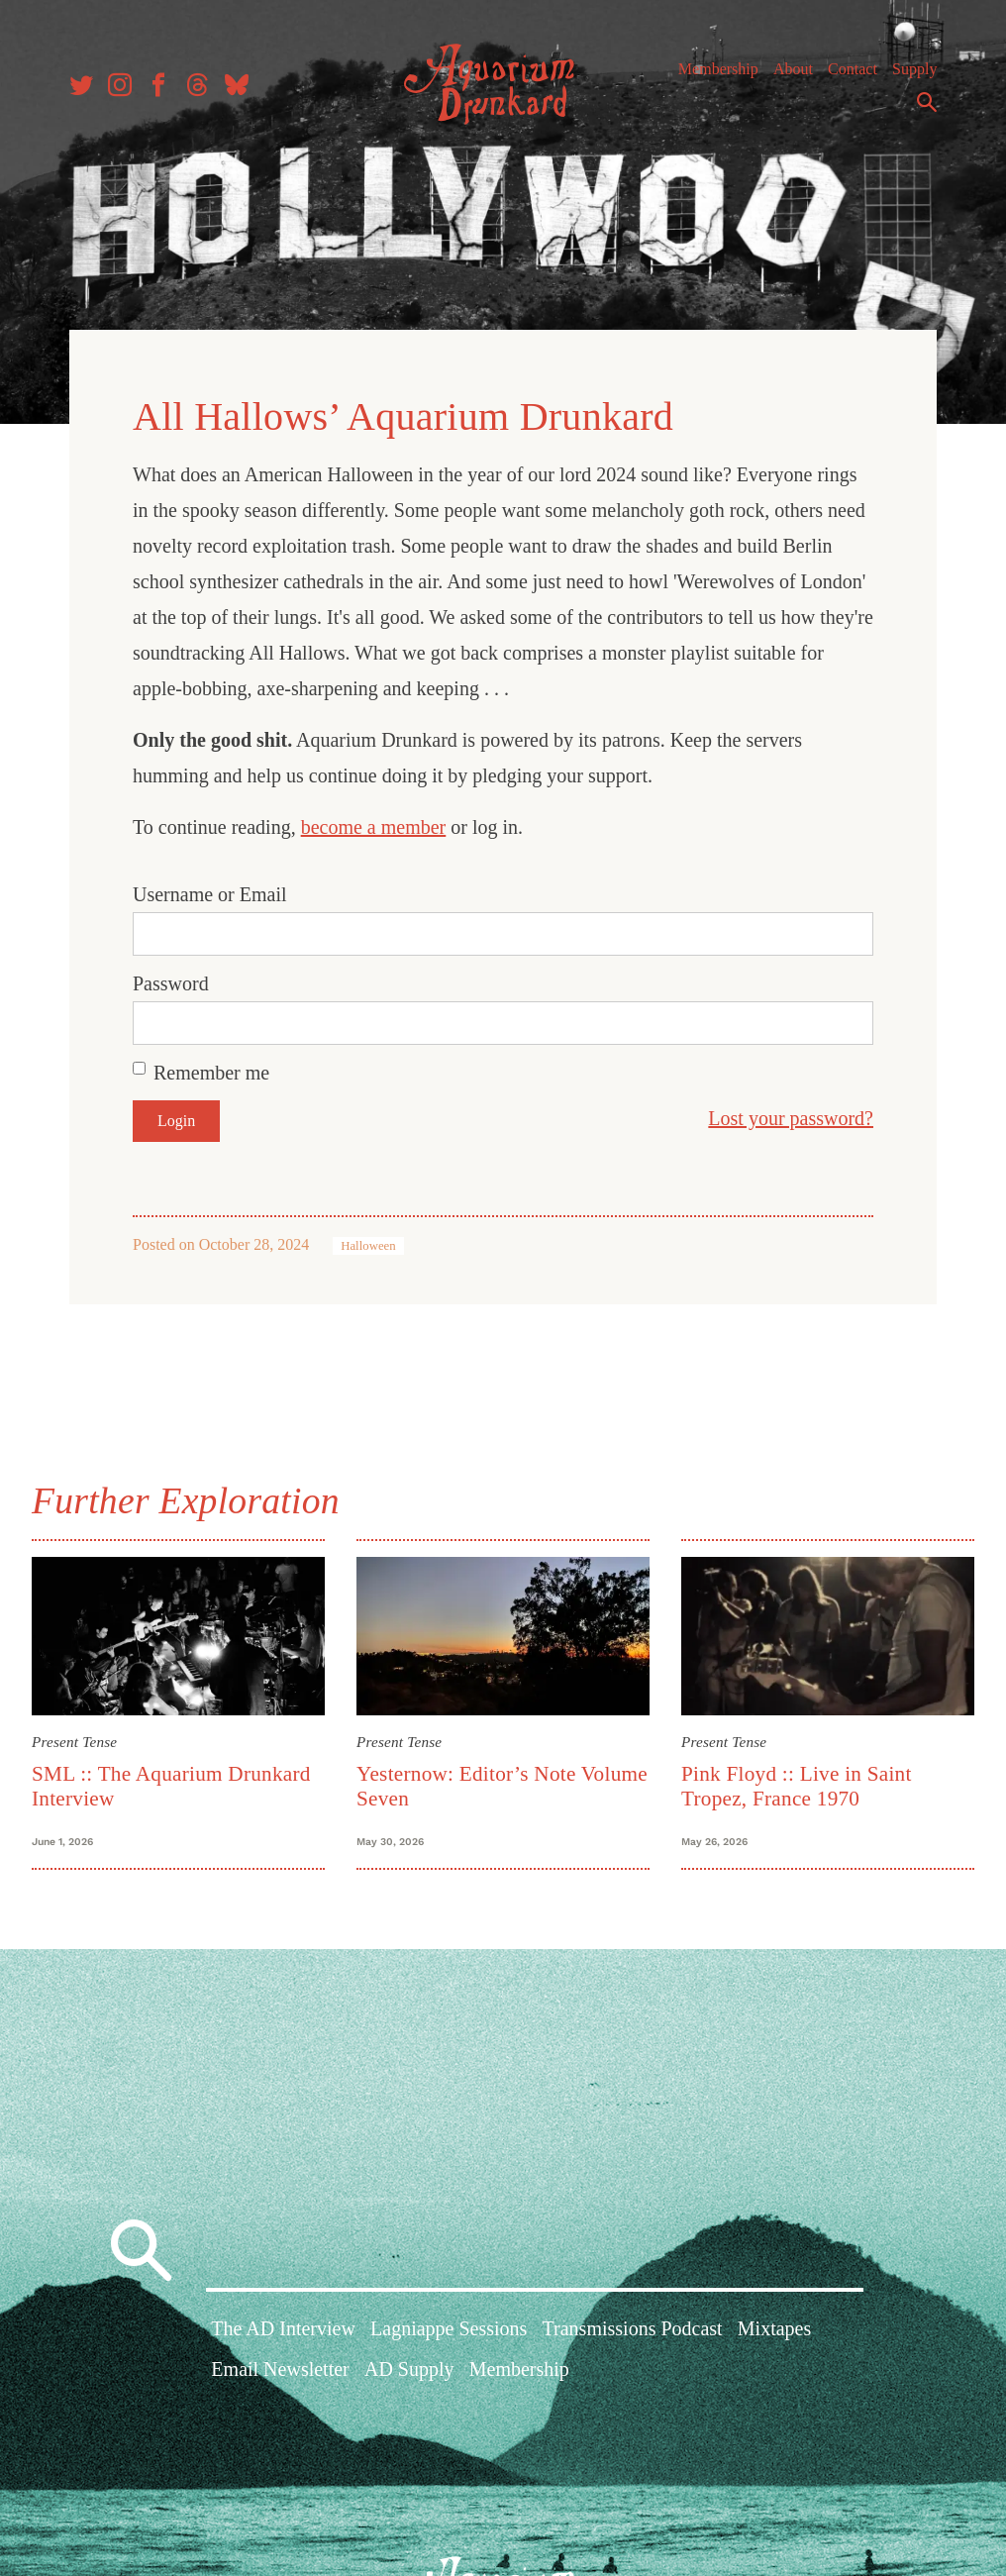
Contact (852, 68)
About (793, 68)
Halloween (368, 1246)
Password (171, 983)
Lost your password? (790, 1118)
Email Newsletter (280, 2369)
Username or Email (210, 894)
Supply (914, 68)
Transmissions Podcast (633, 2328)
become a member (374, 827)
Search (927, 102)
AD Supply (409, 2369)
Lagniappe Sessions (448, 2328)
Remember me (211, 1072)
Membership (718, 68)
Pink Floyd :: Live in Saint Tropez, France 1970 (796, 1786)
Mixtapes (774, 2328)
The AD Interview (283, 2328)
